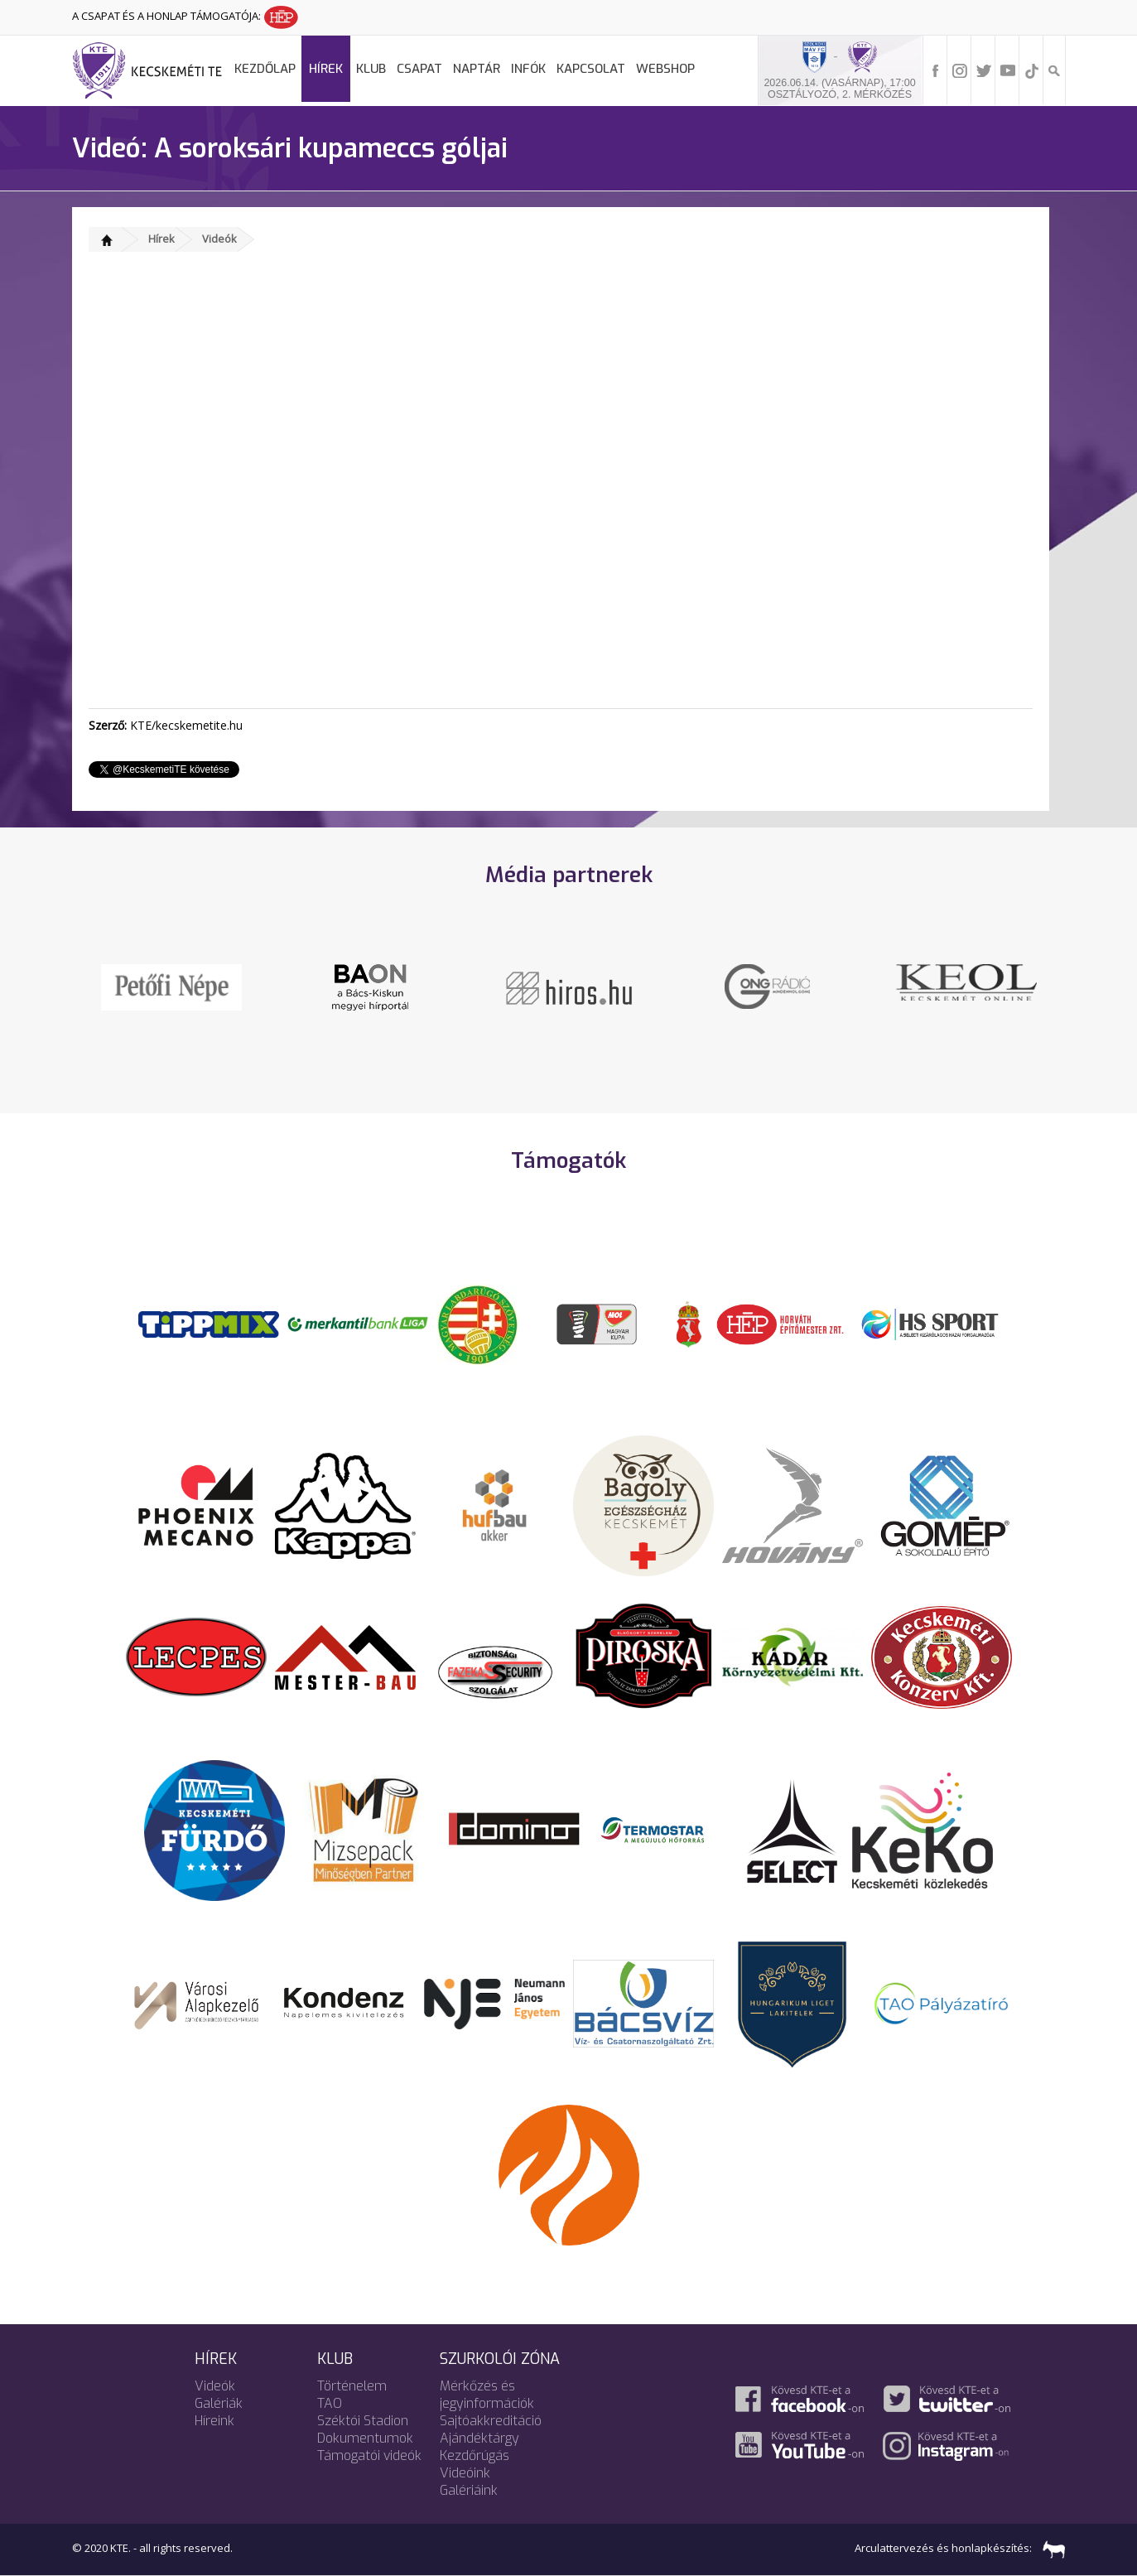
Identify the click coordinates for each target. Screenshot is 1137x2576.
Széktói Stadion (362, 2420)
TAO (329, 2403)
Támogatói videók (369, 2455)
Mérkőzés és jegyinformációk (487, 2394)
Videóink (465, 2473)
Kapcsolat (590, 68)
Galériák (219, 2403)
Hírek (326, 68)
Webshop (665, 68)
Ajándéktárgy (479, 2438)
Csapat (419, 68)
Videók (219, 238)
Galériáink (469, 2490)
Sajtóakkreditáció (491, 2420)
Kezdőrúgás (474, 2455)
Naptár (476, 68)
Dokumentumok (365, 2438)
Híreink (214, 2420)
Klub (371, 68)
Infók (528, 68)
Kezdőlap (265, 68)
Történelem (352, 2386)
